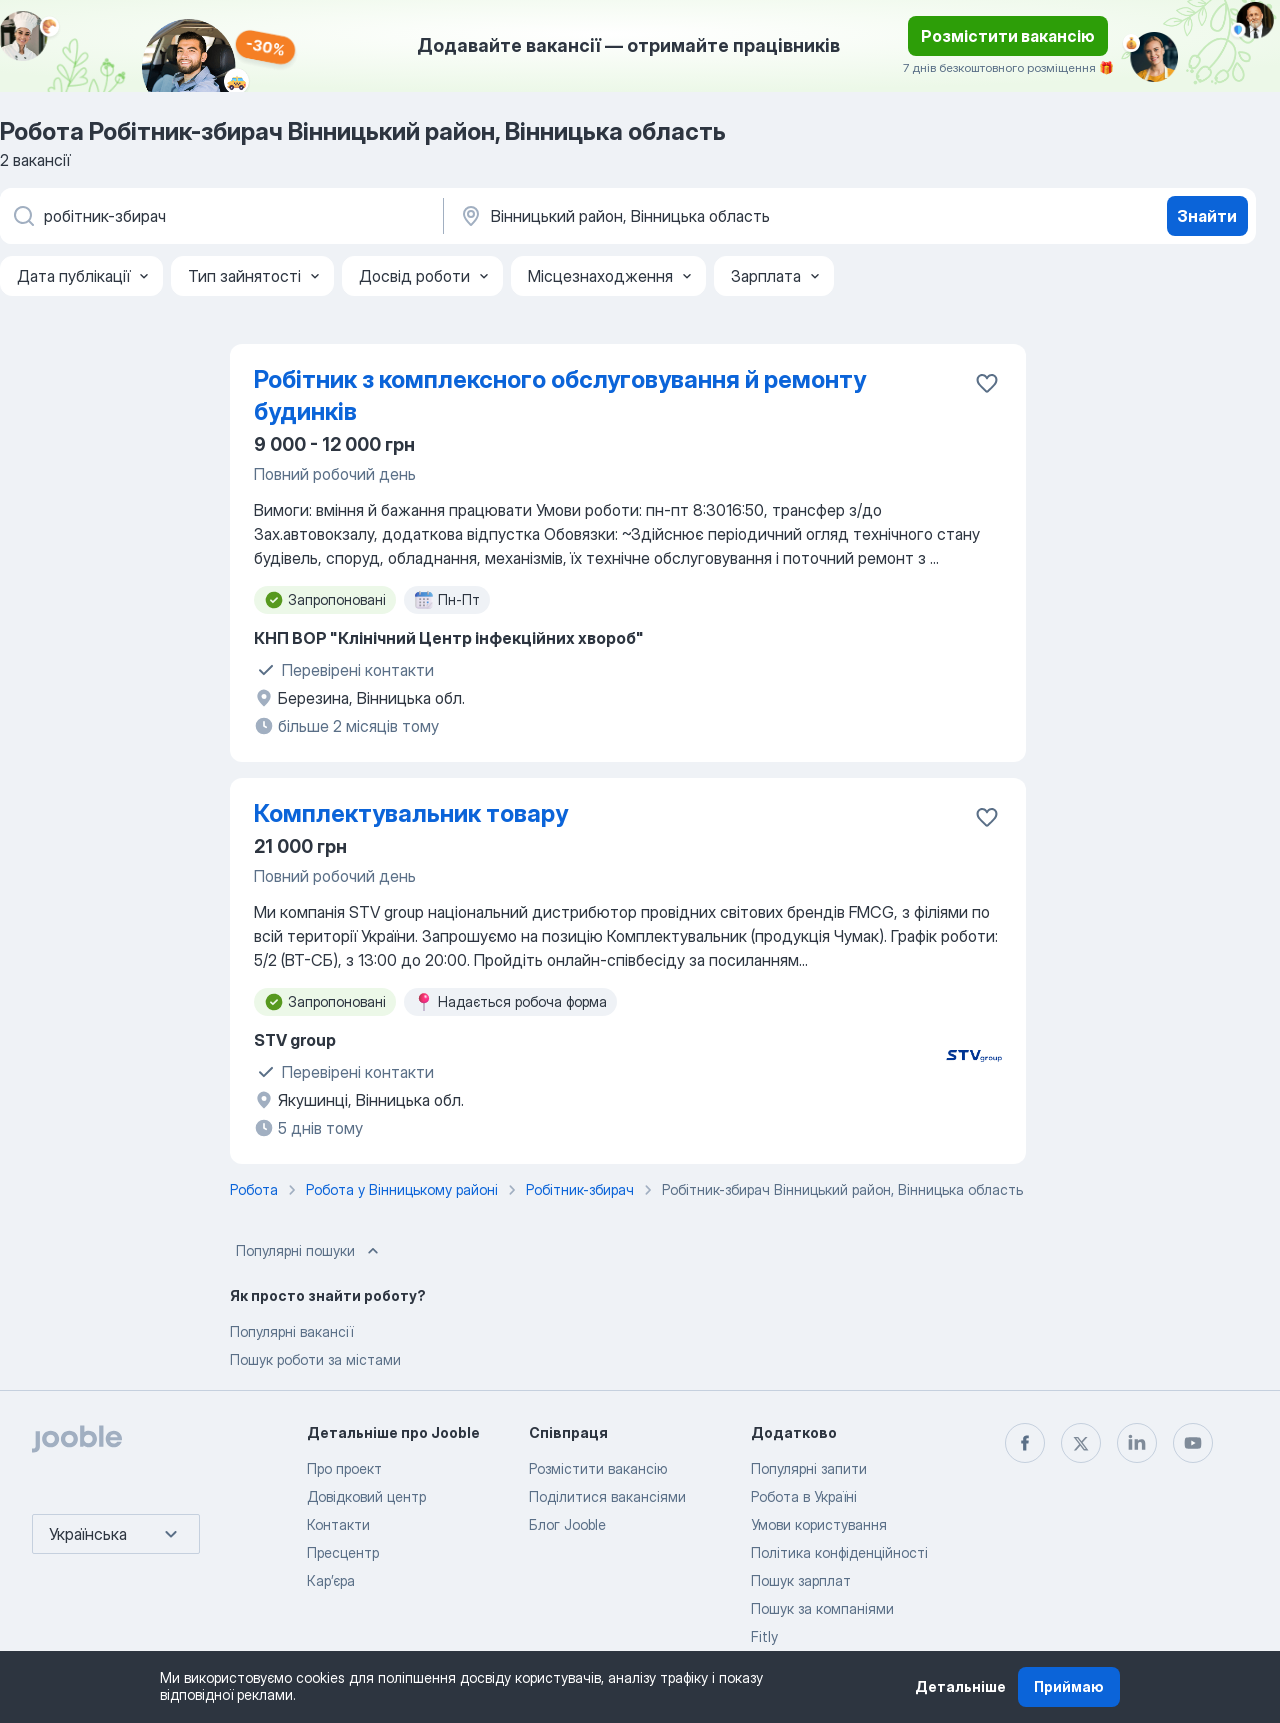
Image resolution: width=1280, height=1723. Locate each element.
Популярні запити (809, 1468)
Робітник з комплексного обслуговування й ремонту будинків (560, 395)
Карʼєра (331, 1580)
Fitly (764, 1636)
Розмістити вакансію (1008, 36)
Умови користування (819, 1524)
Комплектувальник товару (411, 813)
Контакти (338, 1524)
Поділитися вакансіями (607, 1496)
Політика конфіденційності (839, 1552)
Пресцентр (343, 1552)
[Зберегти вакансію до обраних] (987, 383)
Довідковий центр (366, 1496)
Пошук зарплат (801, 1580)
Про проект (344, 1468)
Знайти (1207, 216)
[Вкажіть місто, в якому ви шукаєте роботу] (667, 216)
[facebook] (1025, 1443)
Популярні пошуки (309, 1251)
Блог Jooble (567, 1524)
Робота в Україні (804, 1496)
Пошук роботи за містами (315, 1359)
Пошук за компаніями (822, 1608)
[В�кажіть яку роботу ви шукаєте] (220, 216)
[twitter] (1081, 1443)
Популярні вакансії (291, 1331)
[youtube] (1193, 1443)
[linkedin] (1137, 1443)
